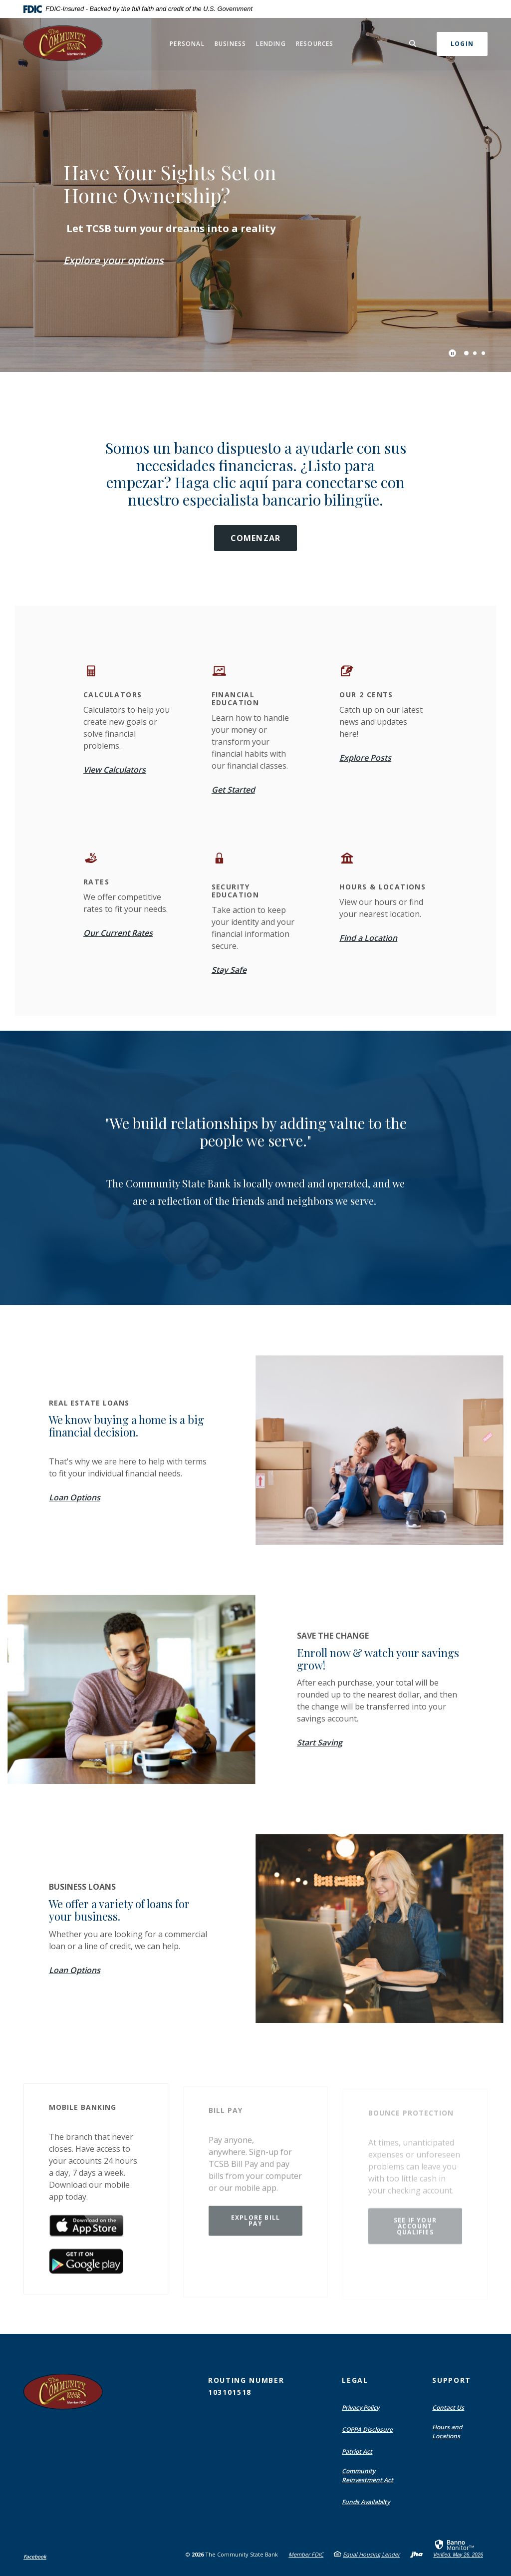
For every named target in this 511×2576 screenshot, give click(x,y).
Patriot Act (357, 2451)
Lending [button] (270, 43)
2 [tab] (475, 353)
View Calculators (114, 769)
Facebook (34, 2556)
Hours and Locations (447, 2431)
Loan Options (74, 1497)
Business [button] (231, 43)
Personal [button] (187, 43)
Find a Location (368, 937)
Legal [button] (355, 2380)
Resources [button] (315, 43)
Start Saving (319, 1742)
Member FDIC (305, 2554)
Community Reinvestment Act (367, 2475)
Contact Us (448, 2407)
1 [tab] (466, 353)
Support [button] (451, 2380)
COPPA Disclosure (367, 2429)
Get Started (233, 789)
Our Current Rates (118, 932)
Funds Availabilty (366, 2502)
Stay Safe (229, 969)
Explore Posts (365, 757)
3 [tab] (483, 353)
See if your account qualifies (415, 2229)
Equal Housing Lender (371, 2554)
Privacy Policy (360, 2407)
